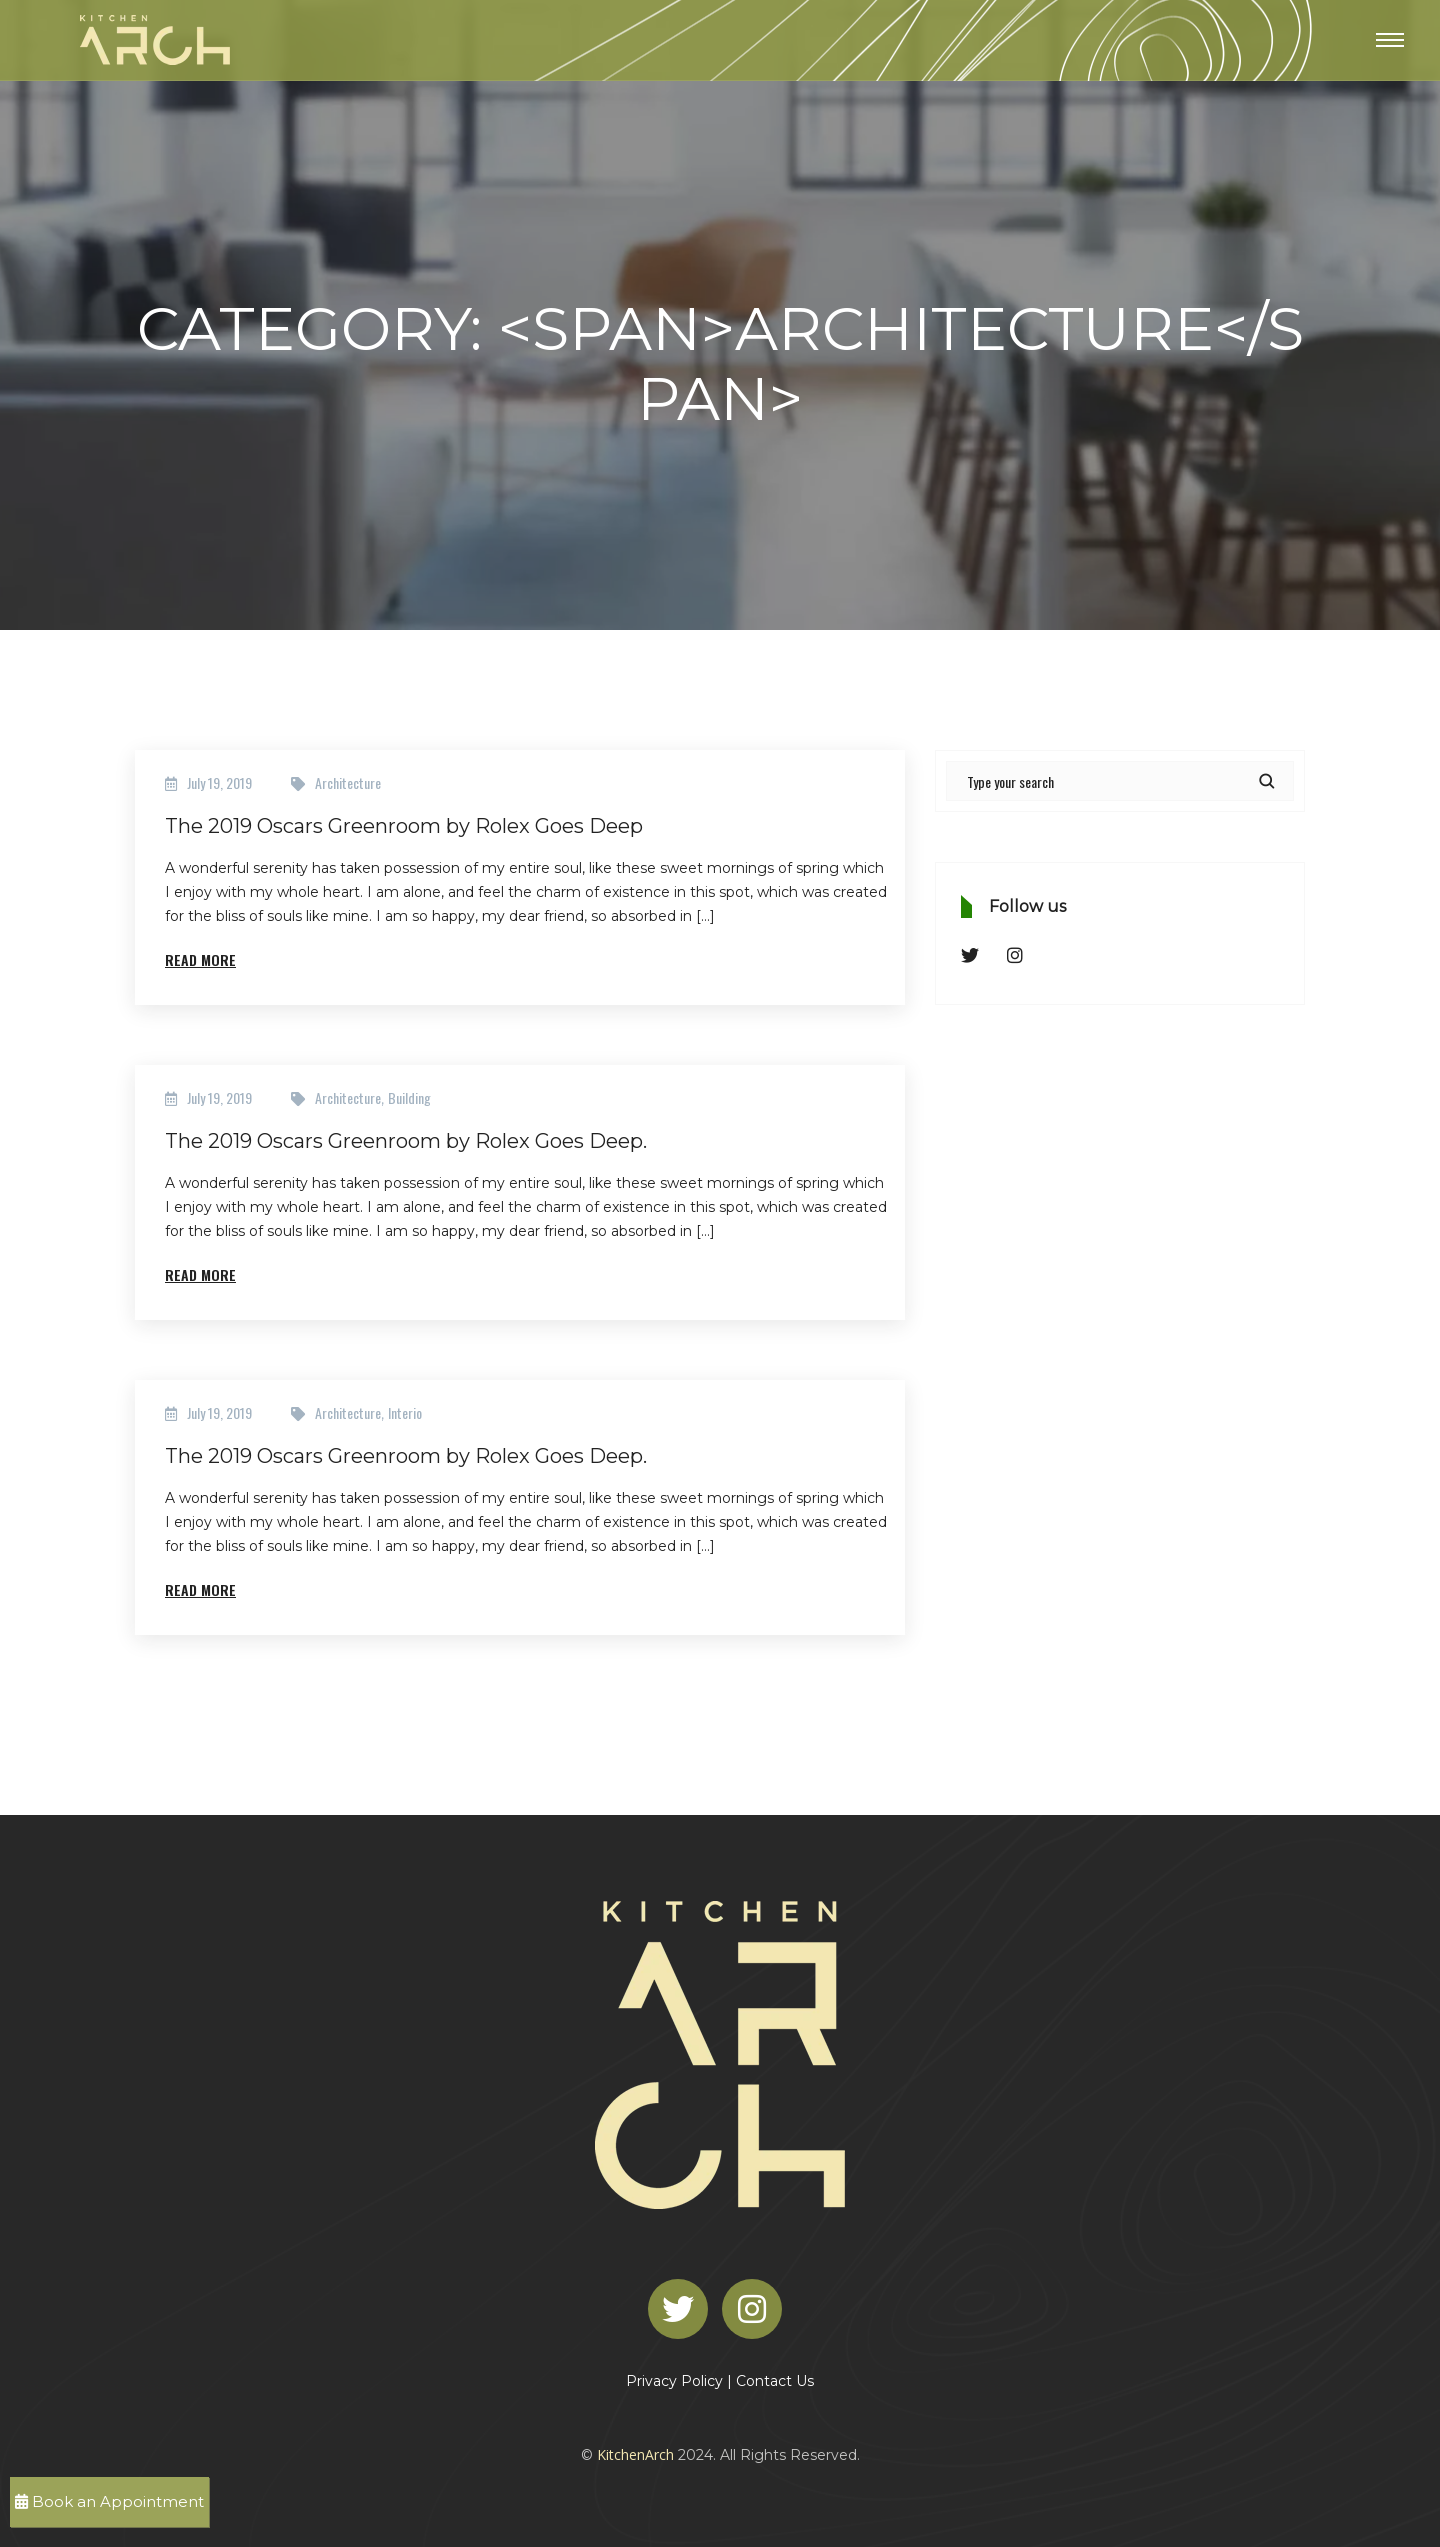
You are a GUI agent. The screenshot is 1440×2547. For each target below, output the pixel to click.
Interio (405, 1412)
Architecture (348, 782)
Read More (200, 959)
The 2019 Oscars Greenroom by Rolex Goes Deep (404, 826)
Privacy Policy (674, 2381)
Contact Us (775, 2381)
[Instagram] (757, 2308)
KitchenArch (635, 2454)
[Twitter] (683, 2308)
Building (409, 1097)
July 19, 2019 (219, 782)
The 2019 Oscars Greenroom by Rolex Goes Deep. (406, 1141)
